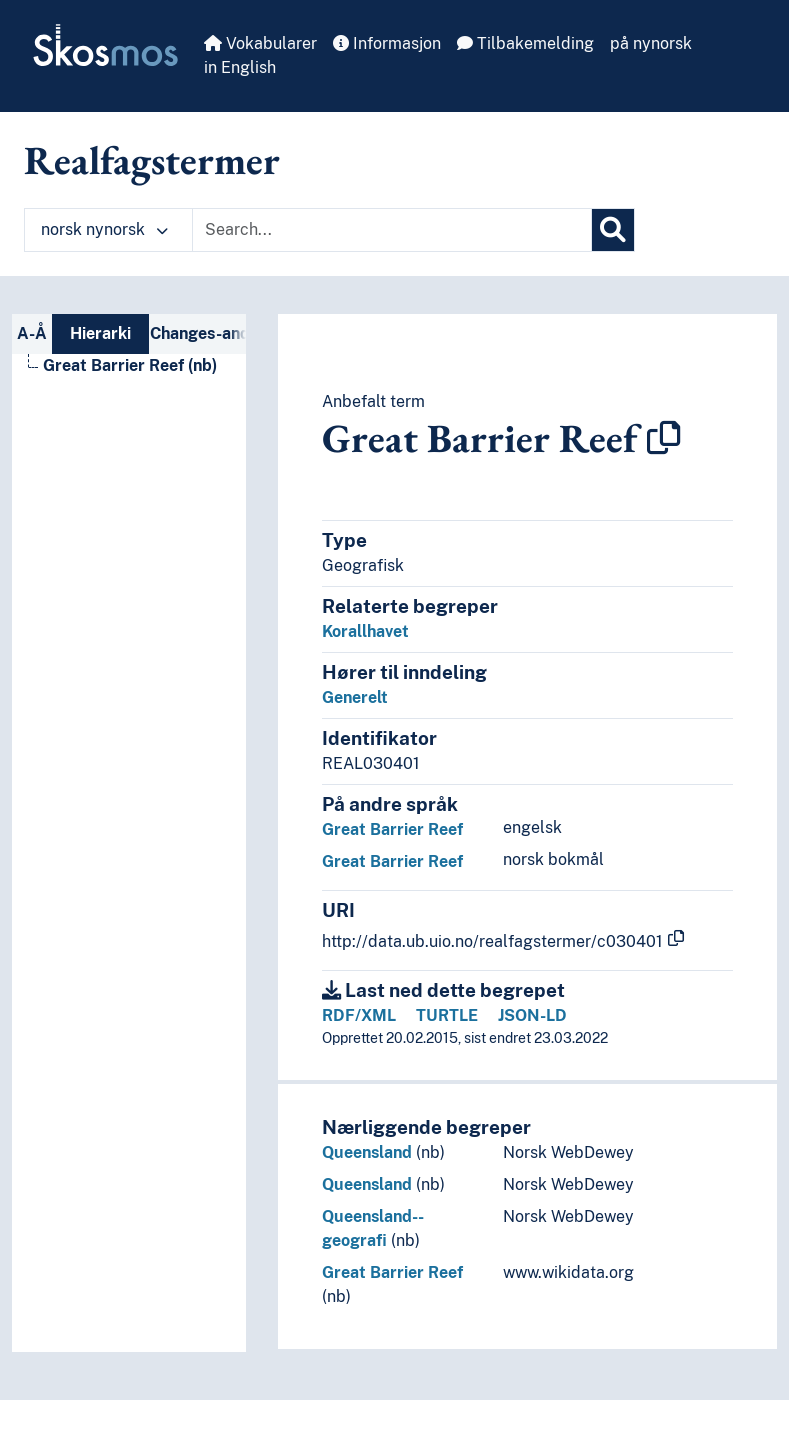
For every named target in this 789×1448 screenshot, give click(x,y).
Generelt (355, 697)
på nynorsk (651, 43)
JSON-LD (532, 1015)
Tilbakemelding (525, 43)
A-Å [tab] (32, 333)
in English (240, 67)
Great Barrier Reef (392, 829)
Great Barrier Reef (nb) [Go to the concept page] (130, 365)
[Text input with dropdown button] (392, 230)
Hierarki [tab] (100, 333)
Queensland (367, 1152)
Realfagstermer (152, 160)
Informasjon (387, 43)
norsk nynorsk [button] (104, 229)
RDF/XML (359, 1015)
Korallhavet (365, 631)
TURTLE (447, 1015)
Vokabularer (260, 43)
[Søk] (613, 230)
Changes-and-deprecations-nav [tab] (197, 333)
